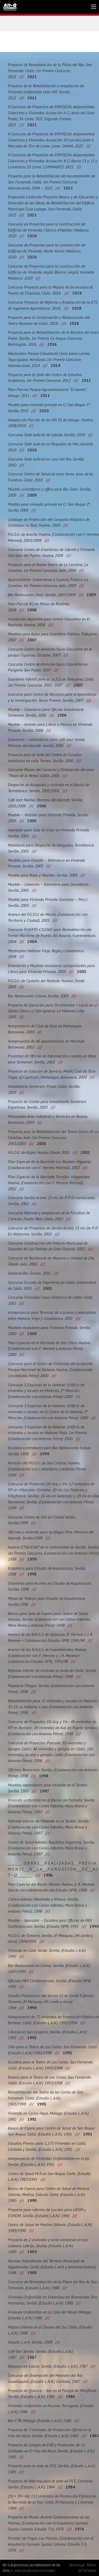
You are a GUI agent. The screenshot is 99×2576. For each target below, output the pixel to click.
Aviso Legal (76, 2564)
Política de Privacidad (87, 2567)
